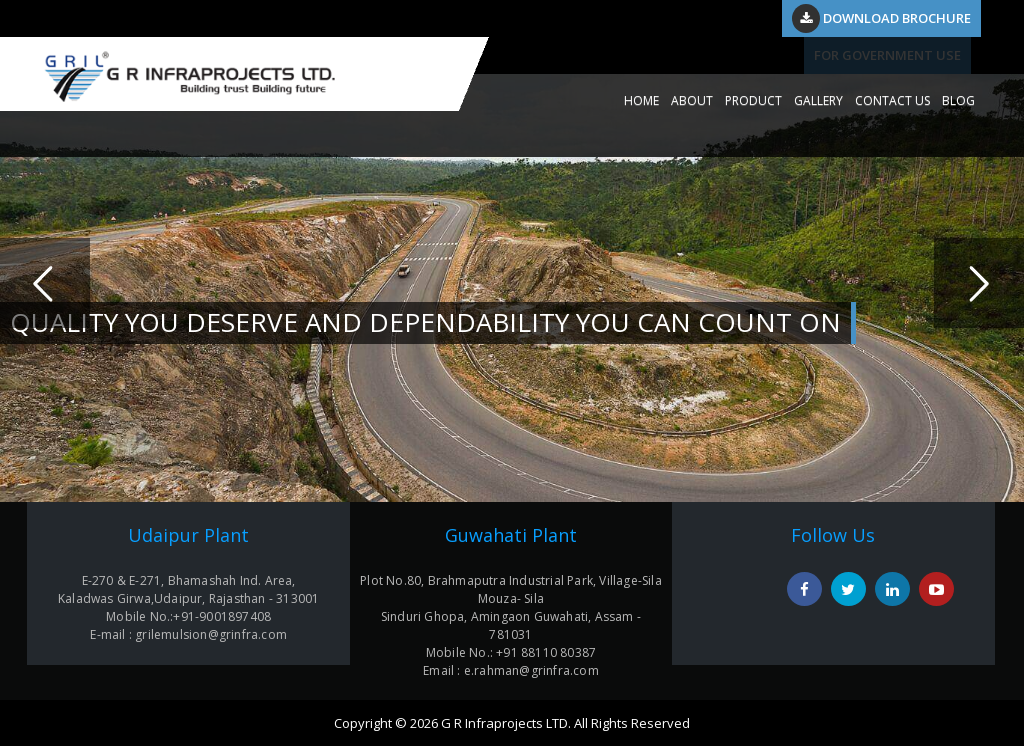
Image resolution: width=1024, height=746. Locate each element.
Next (979, 283)
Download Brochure (881, 18)
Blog (958, 100)
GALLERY (818, 100)
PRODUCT (753, 100)
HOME (641, 100)
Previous (45, 283)
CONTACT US (892, 100)
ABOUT (692, 100)
